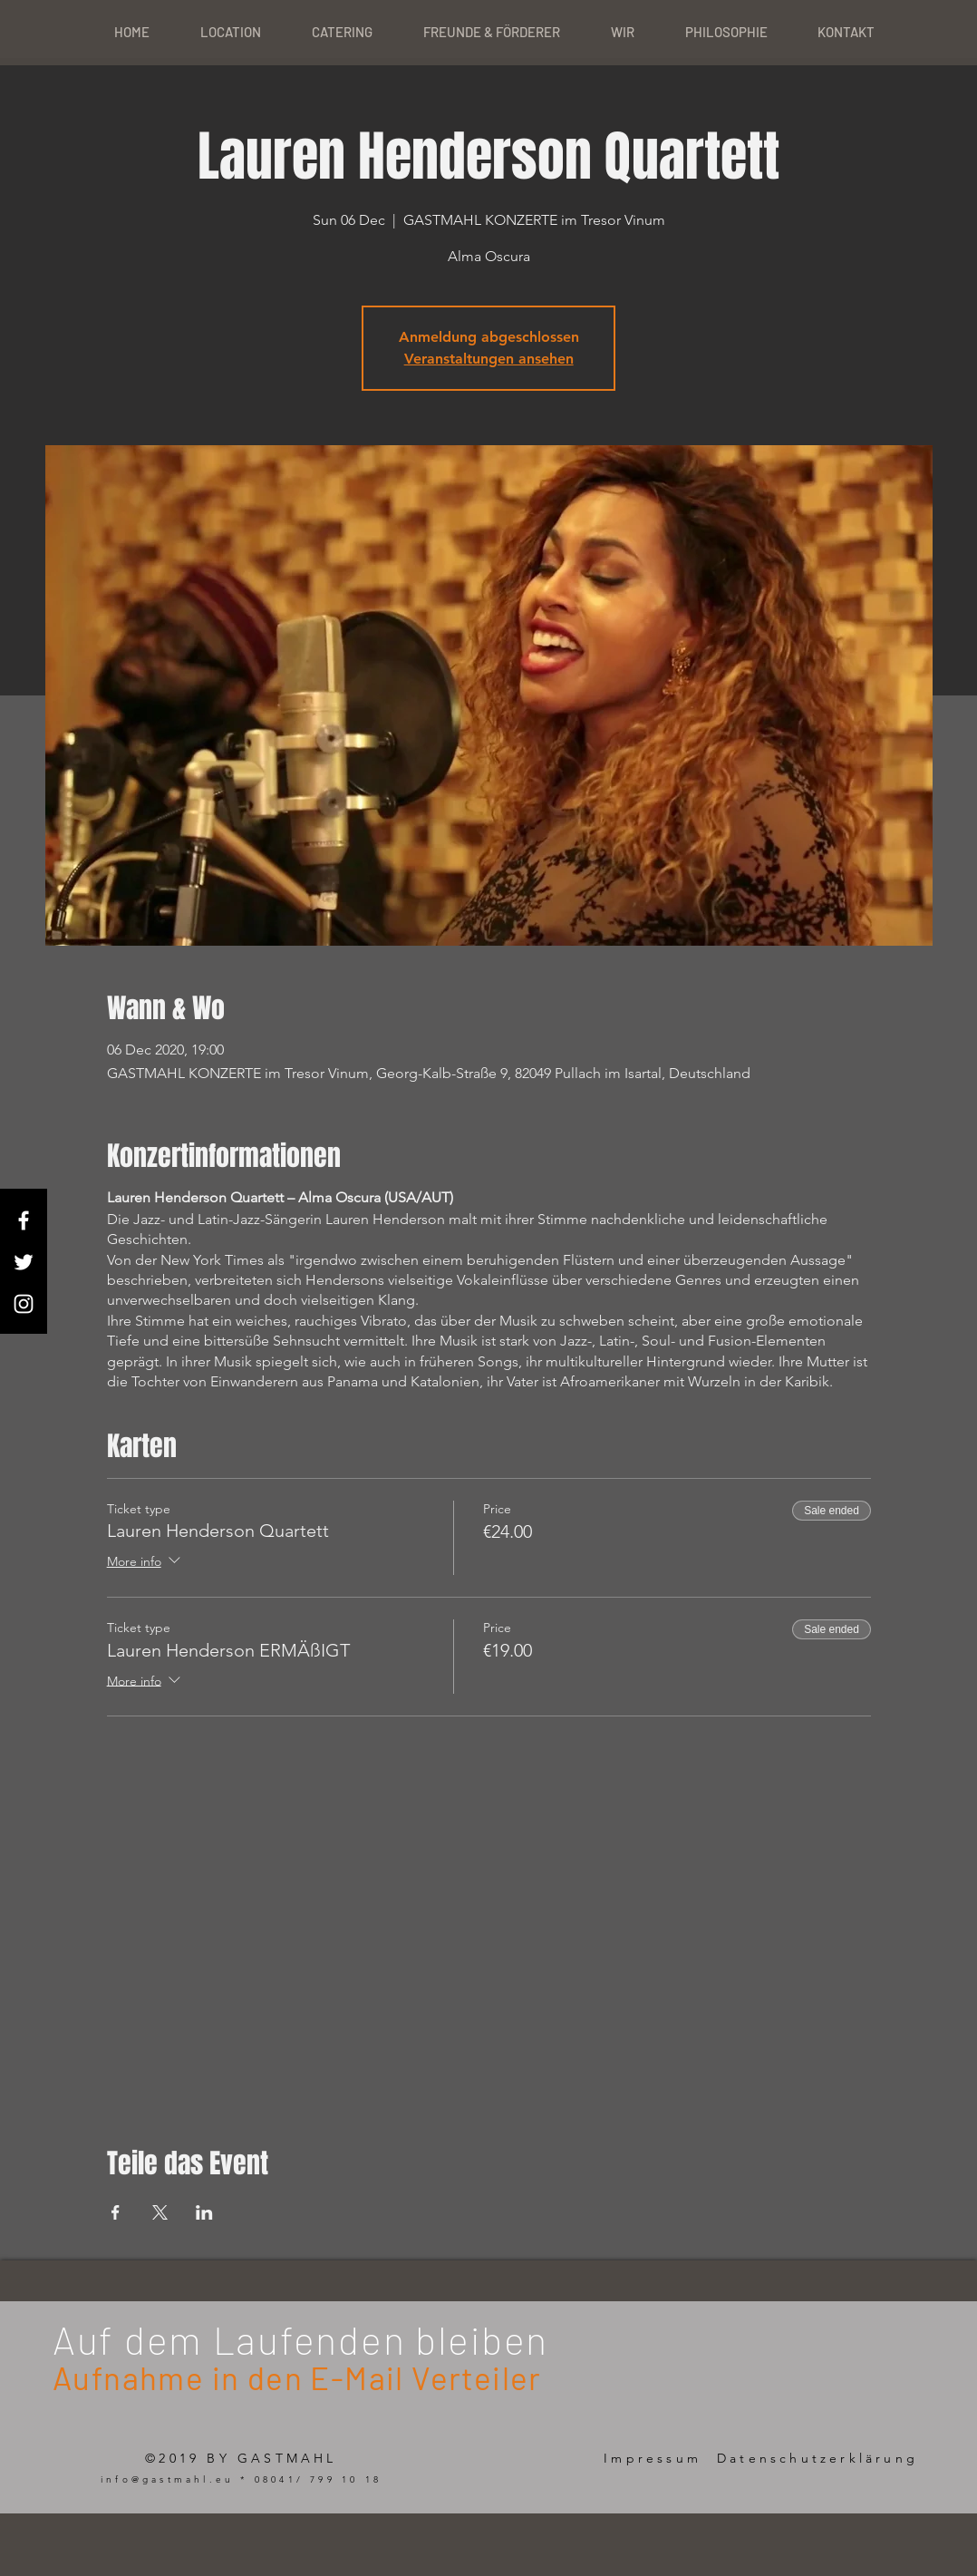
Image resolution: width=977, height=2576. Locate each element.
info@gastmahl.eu (167, 2479)
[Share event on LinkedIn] (204, 2212)
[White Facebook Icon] (23, 1220)
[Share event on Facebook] (115, 2212)
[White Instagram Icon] (23, 1304)
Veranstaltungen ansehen (489, 358)
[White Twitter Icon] (23, 1262)
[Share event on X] (160, 2212)
